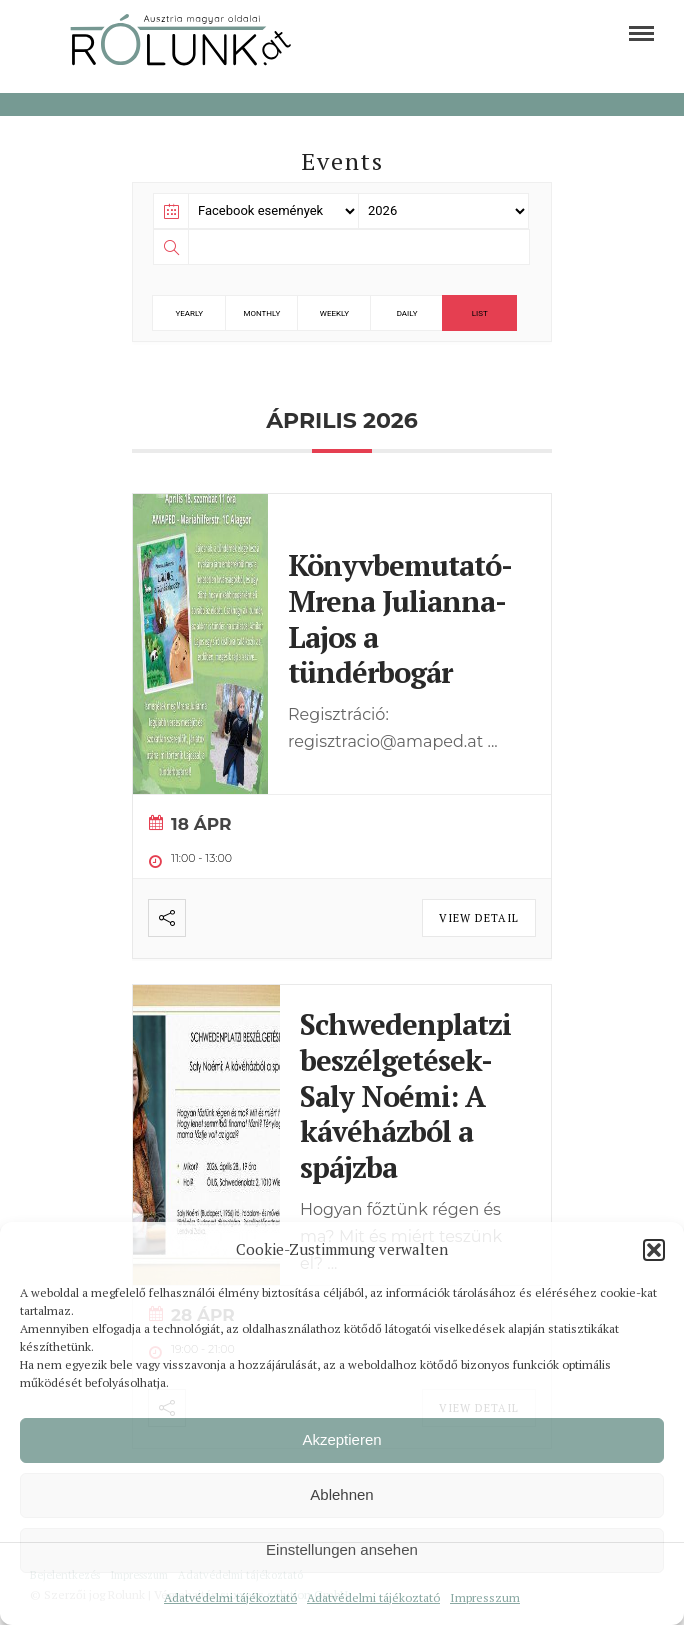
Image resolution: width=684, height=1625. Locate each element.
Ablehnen (341, 1494)
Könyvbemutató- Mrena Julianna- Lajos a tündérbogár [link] (399, 618)
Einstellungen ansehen (342, 1549)
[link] (641, 33)
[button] (654, 1250)
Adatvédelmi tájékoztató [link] (230, 1597)
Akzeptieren (341, 1439)
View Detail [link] (479, 918)
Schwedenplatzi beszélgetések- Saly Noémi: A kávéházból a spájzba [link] (405, 1095)
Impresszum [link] (485, 1597)
